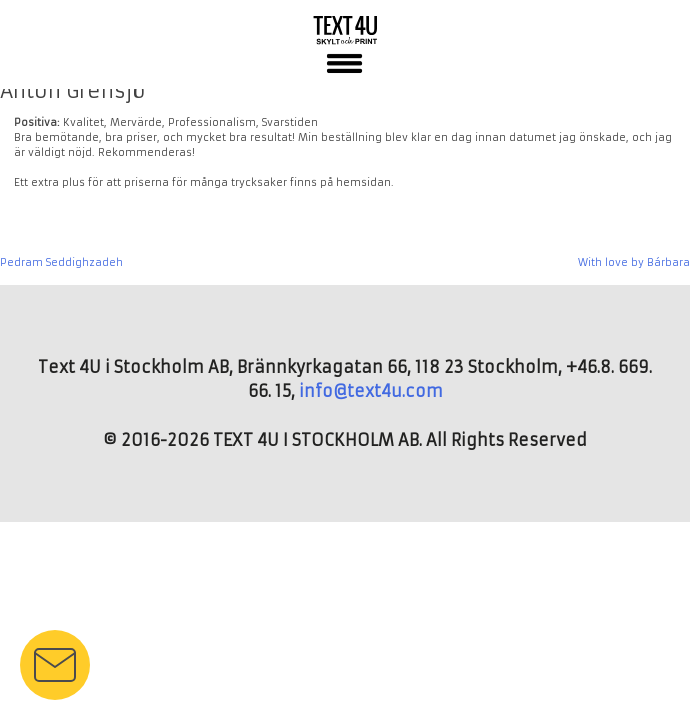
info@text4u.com (371, 391)
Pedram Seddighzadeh (61, 262)
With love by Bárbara (634, 262)
